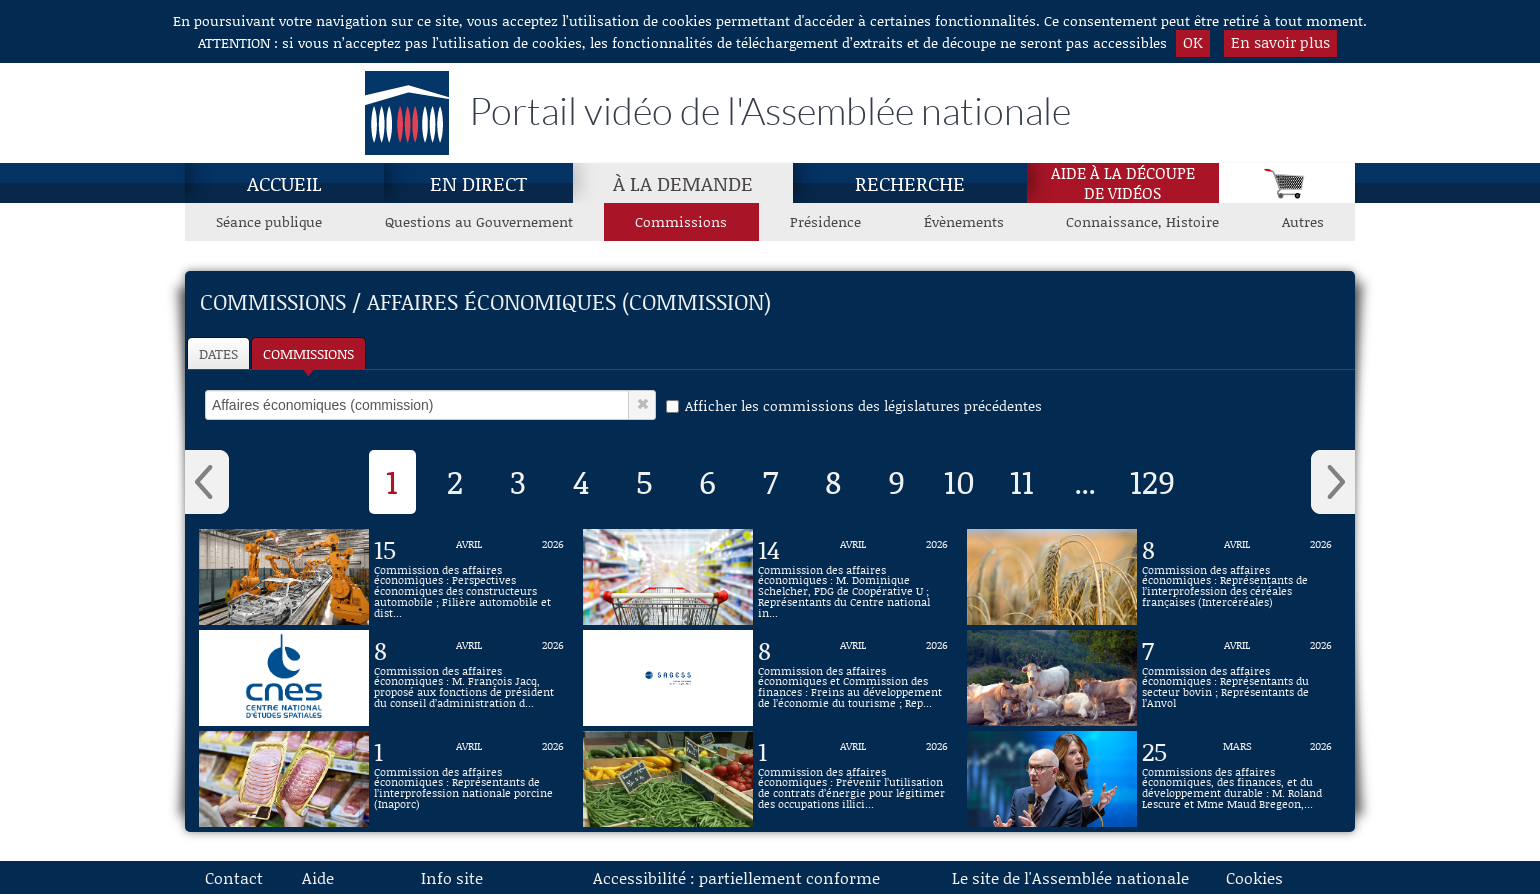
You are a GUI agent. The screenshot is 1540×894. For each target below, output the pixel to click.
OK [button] (1193, 42)
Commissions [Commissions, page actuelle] (681, 221)
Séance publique (269, 221)
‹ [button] (207, 482)
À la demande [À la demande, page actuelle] (683, 183)
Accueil (284, 183)
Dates (218, 353)
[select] (417, 405)
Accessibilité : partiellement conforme (736, 877)
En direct (478, 183)
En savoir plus (1280, 42)
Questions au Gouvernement (479, 221)
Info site (452, 877)
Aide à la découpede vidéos (1123, 183)
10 (959, 481)
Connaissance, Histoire (1142, 221)
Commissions (308, 353)
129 (1152, 481)
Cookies (1254, 877)
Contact (234, 877)
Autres (1303, 221)
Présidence (825, 221)
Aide (318, 877)
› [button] (1333, 482)
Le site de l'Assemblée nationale (1070, 877)
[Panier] (1287, 183)
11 (1022, 481)
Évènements (964, 221)
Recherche (910, 183)
